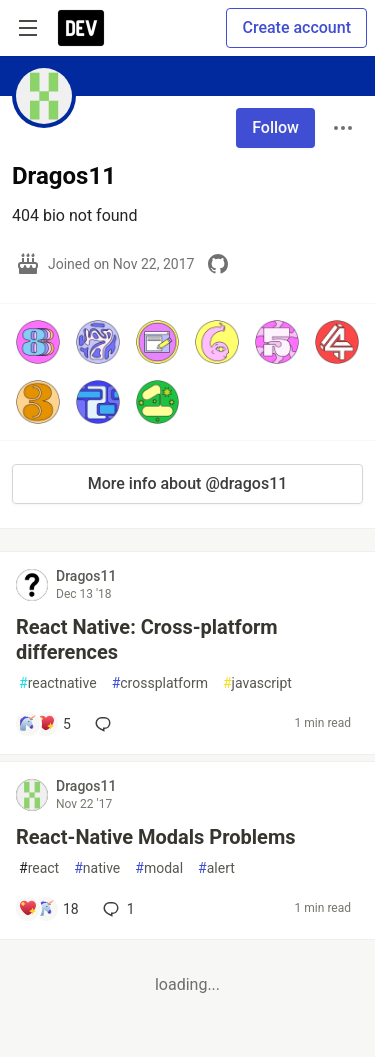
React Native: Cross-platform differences (147, 639)
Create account (296, 27)
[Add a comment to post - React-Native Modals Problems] (48, 909)
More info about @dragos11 (188, 483)
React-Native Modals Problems (155, 837)
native (97, 868)
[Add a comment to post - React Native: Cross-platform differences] (44, 724)
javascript (257, 683)
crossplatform (160, 683)
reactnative (58, 683)
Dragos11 (86, 576)
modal (159, 868)
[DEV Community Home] (81, 28)
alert (216, 868)
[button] (38, 342)
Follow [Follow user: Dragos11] (275, 127)
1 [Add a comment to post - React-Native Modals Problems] (117, 909)
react (39, 868)
